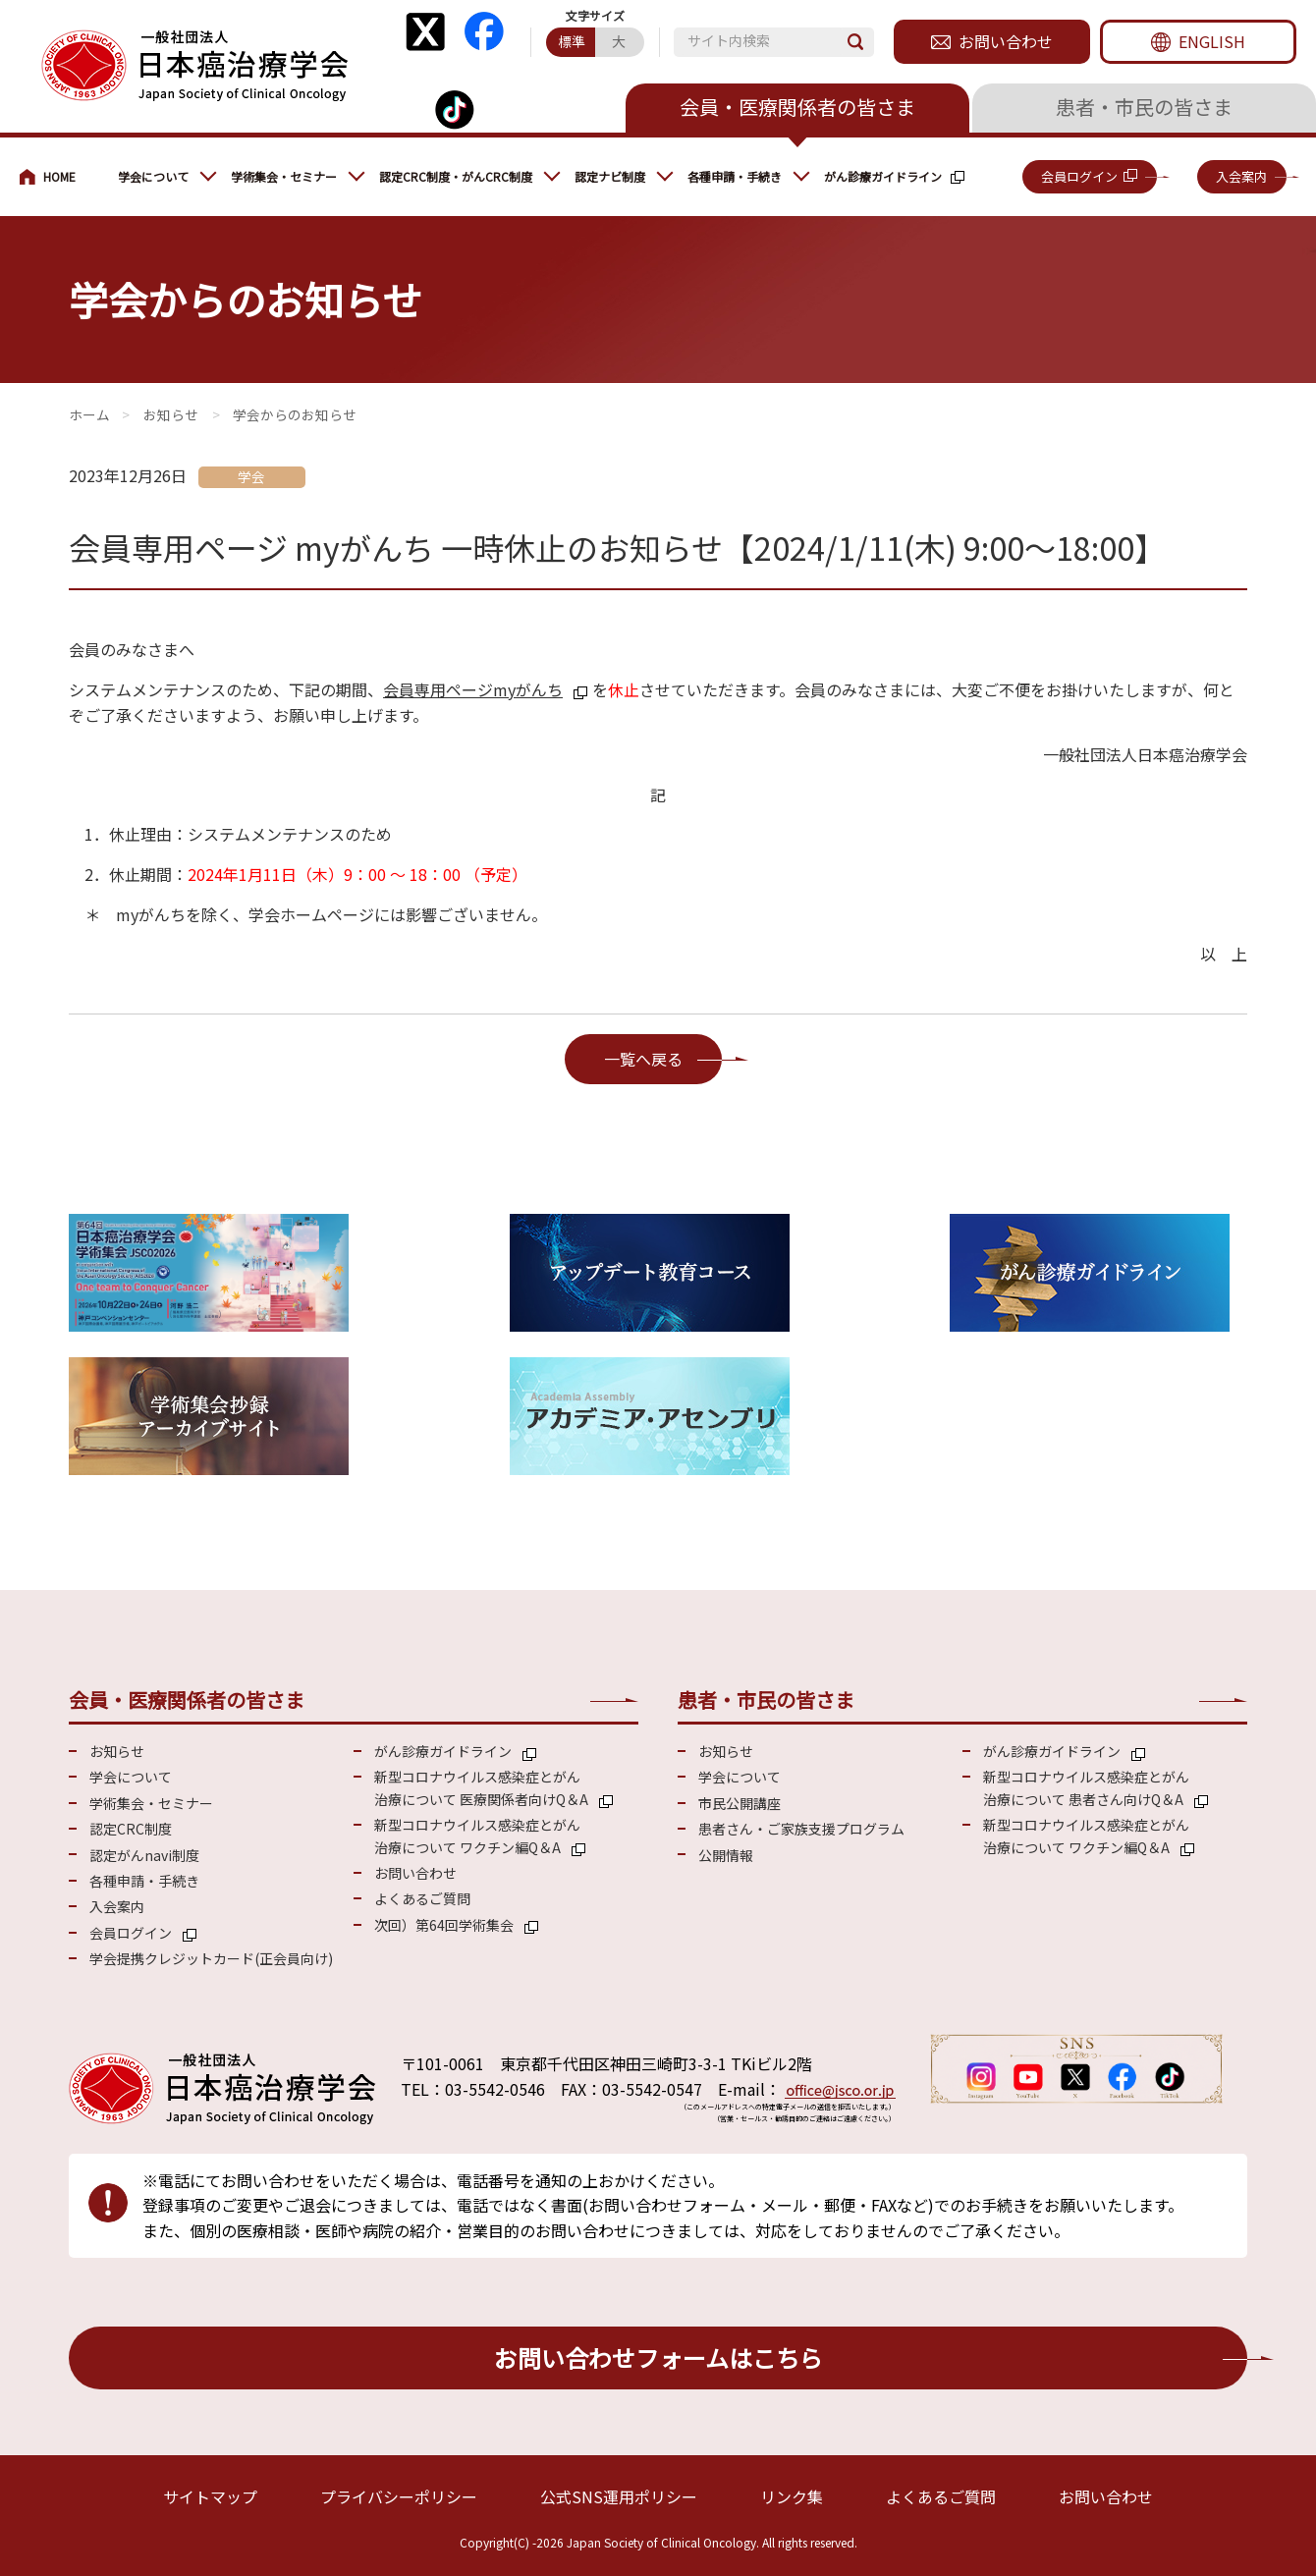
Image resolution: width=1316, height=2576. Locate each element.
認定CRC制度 (130, 1828)
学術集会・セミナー (284, 176)
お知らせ (170, 414)
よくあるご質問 (422, 1898)
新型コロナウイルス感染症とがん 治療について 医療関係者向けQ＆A (481, 1787)
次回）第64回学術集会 (444, 1925)
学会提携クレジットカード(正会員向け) (211, 1958)
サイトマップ (210, 2496)
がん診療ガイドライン (883, 176)
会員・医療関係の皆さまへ (59, 176)
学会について (153, 176)
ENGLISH (1212, 41)
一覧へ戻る (643, 1058)
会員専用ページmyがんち (473, 689)
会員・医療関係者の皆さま (797, 106)
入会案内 (1241, 176)
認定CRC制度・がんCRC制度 (455, 176)
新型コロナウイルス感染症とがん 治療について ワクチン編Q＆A (477, 1835)
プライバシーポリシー (398, 2496)
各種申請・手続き (734, 176)
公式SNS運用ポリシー (618, 2496)
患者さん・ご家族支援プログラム (801, 1828)
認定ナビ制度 (610, 176)
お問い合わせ (1006, 41)
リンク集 (791, 2496)
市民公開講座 (739, 1803)
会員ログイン (1079, 176)
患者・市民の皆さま (1144, 106)
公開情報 (725, 1855)
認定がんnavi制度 (144, 1855)
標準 (571, 41)
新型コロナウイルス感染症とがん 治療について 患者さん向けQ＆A (1086, 1787)
